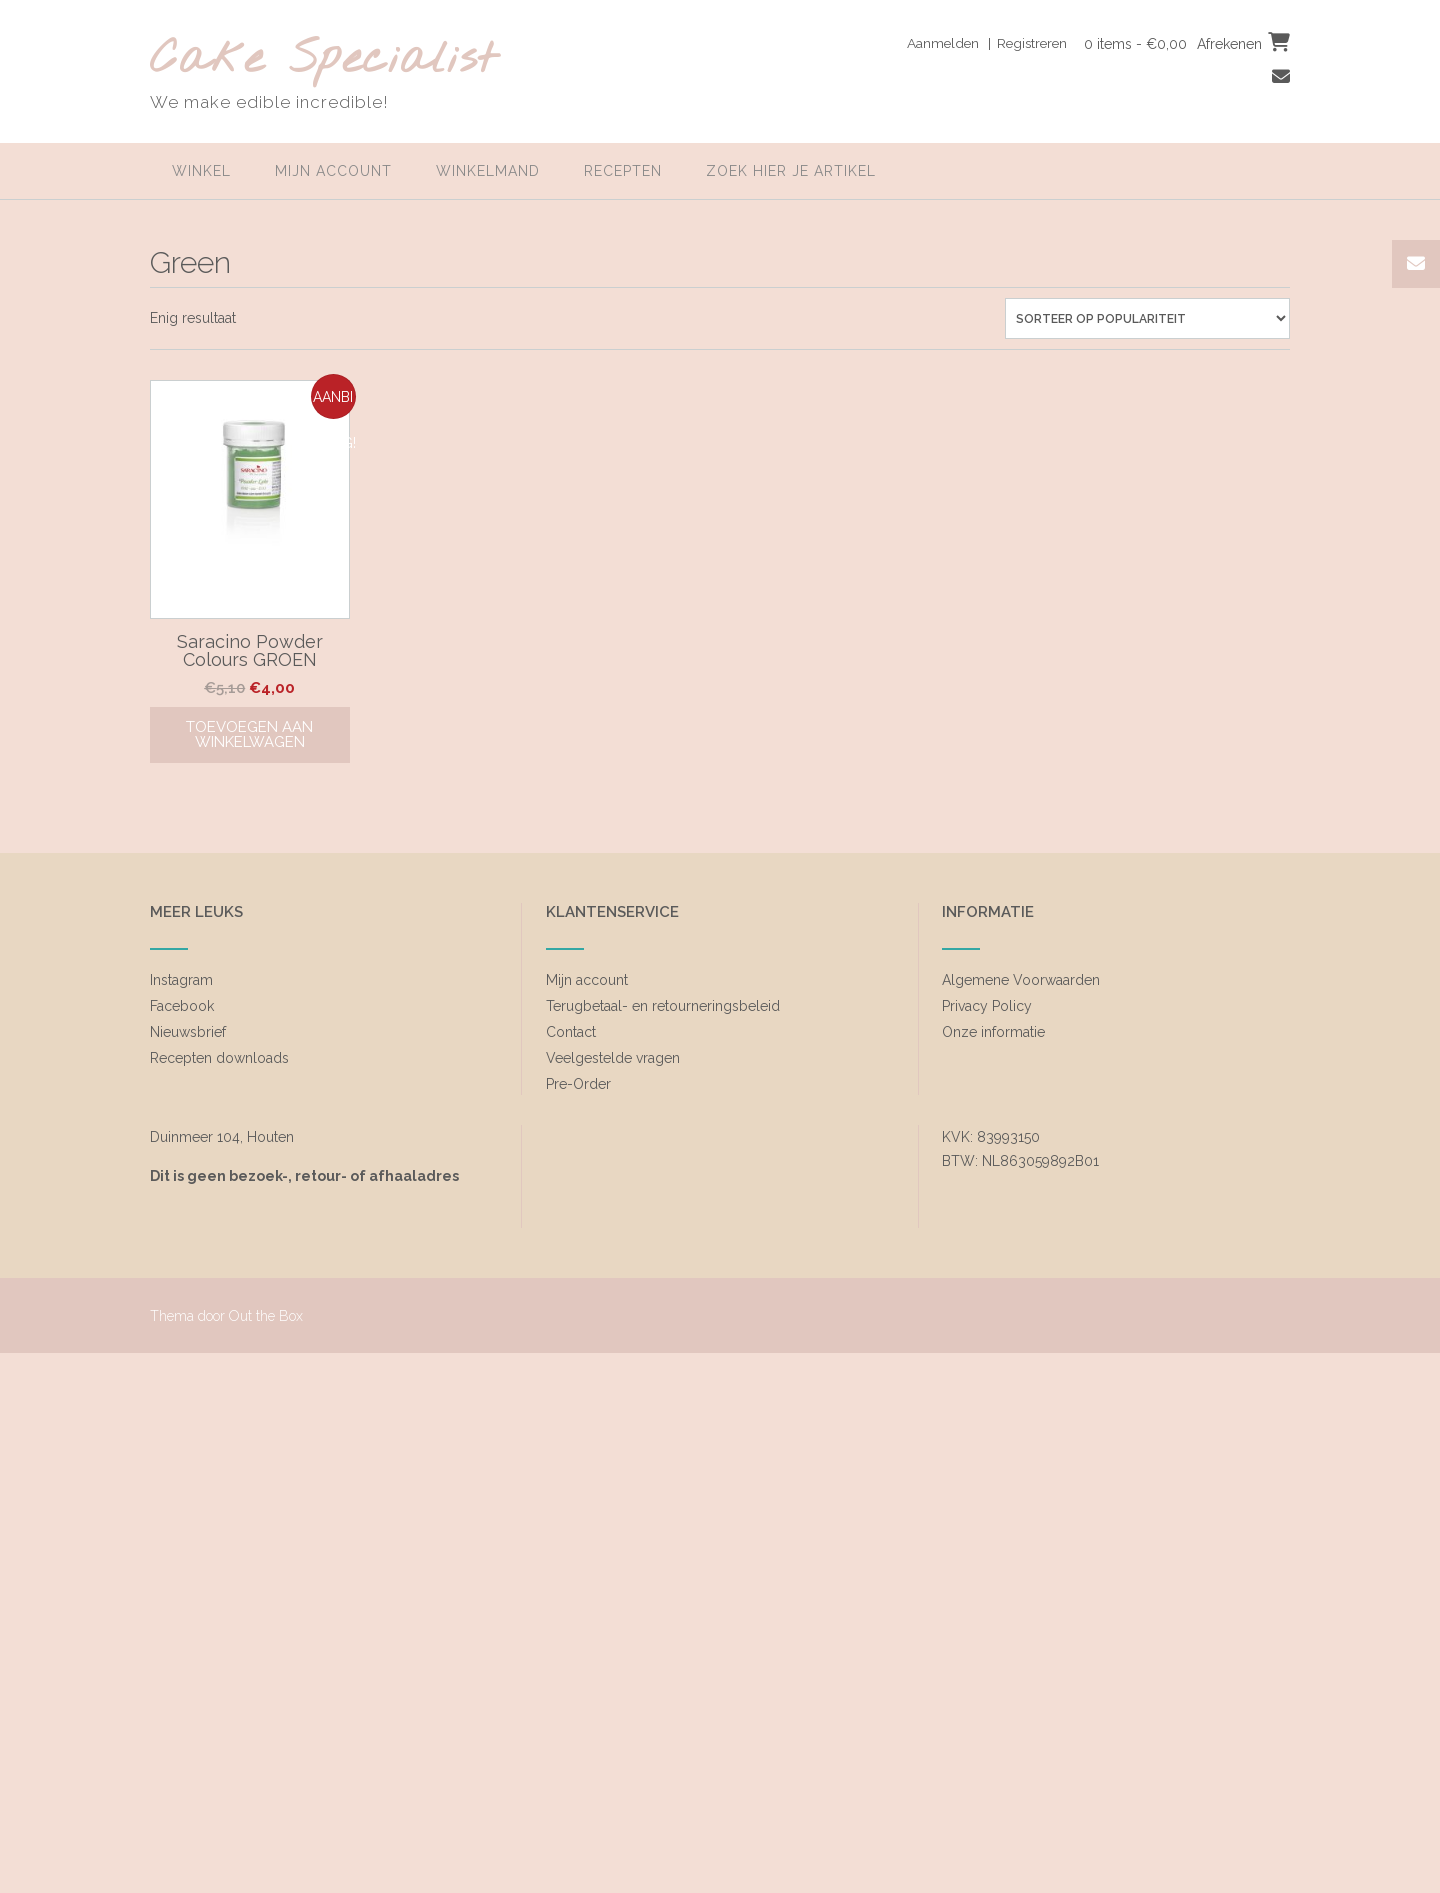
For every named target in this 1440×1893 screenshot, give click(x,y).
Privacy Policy (987, 1006)
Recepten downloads (219, 1058)
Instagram (181, 980)
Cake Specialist (323, 60)
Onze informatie (993, 1032)
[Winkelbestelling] (1147, 318)
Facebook (182, 1006)
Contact (571, 1032)
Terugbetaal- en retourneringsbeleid (663, 1006)
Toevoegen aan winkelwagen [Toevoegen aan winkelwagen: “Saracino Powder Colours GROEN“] (249, 734)
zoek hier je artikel (791, 171)
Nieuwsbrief (188, 1032)
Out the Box (266, 1316)
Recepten (623, 171)
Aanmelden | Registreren (980, 43)
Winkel (201, 171)
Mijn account (333, 171)
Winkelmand (488, 171)
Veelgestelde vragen (613, 1058)
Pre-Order (578, 1084)
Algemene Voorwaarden (1021, 980)
